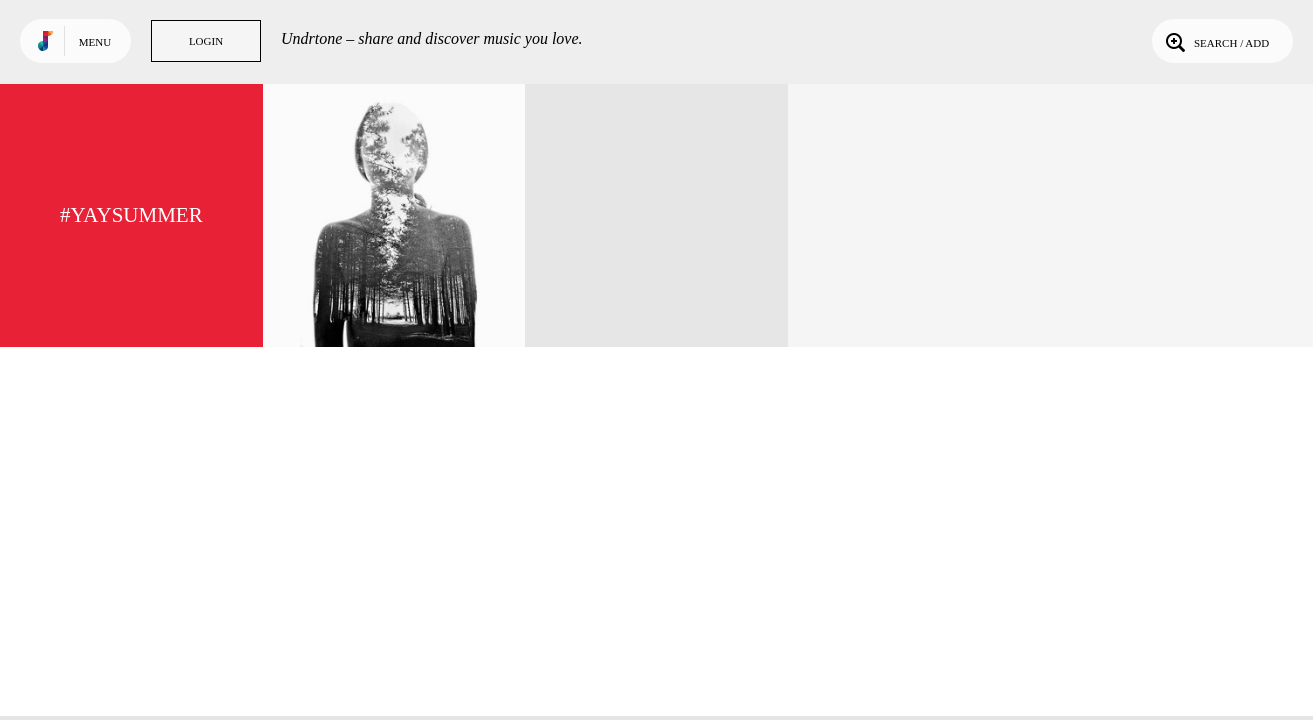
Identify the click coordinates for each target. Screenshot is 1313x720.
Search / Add (1215, 41)
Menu (95, 42)
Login (206, 41)
